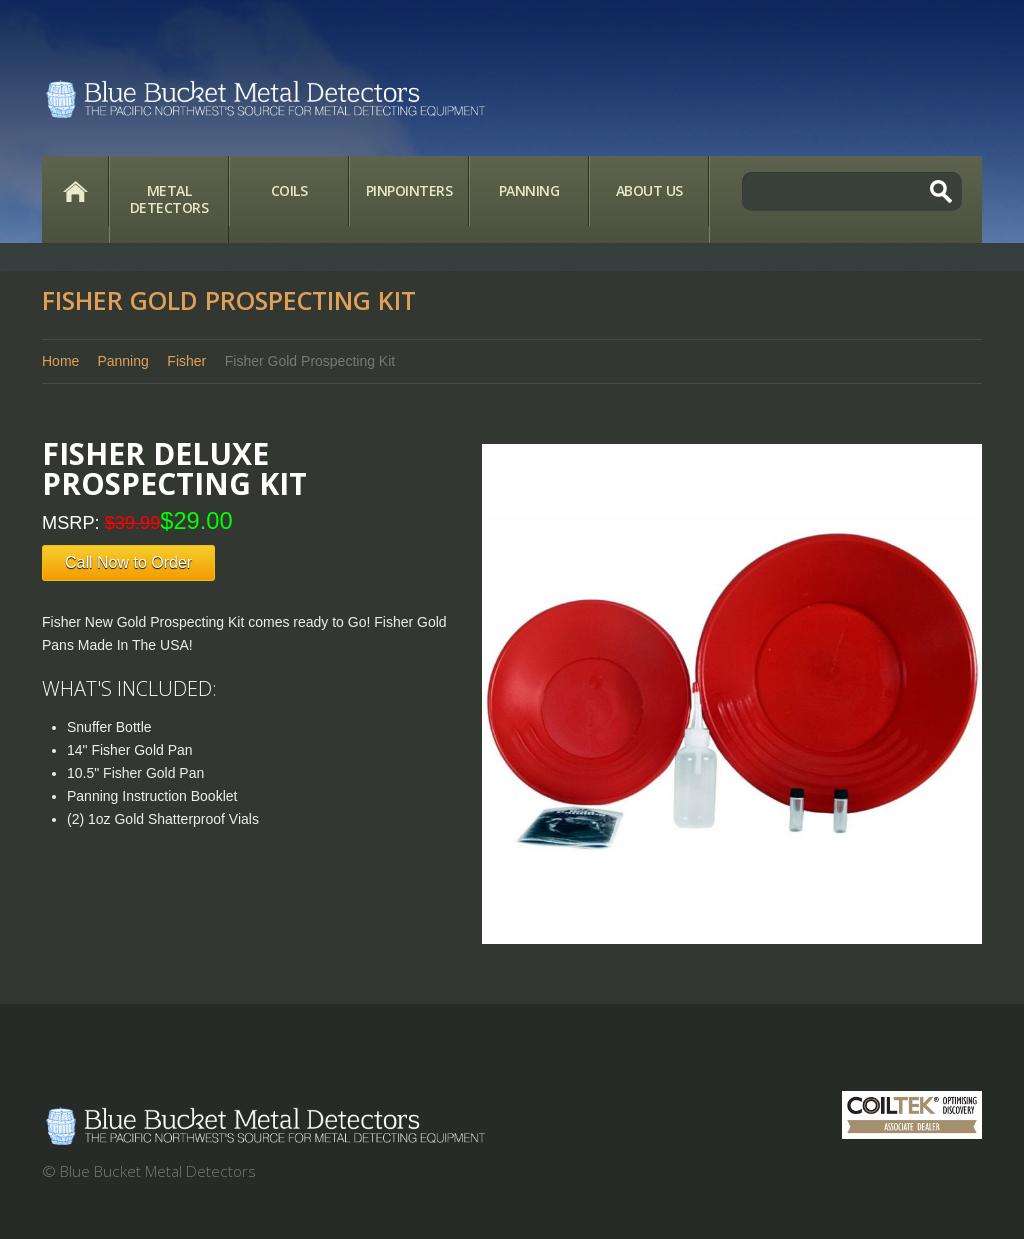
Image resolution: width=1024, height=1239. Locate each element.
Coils (289, 190)
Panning (529, 190)
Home (75, 191)
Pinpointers (409, 190)
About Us (649, 190)
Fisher (186, 361)
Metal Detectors (169, 199)
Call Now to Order (128, 562)
